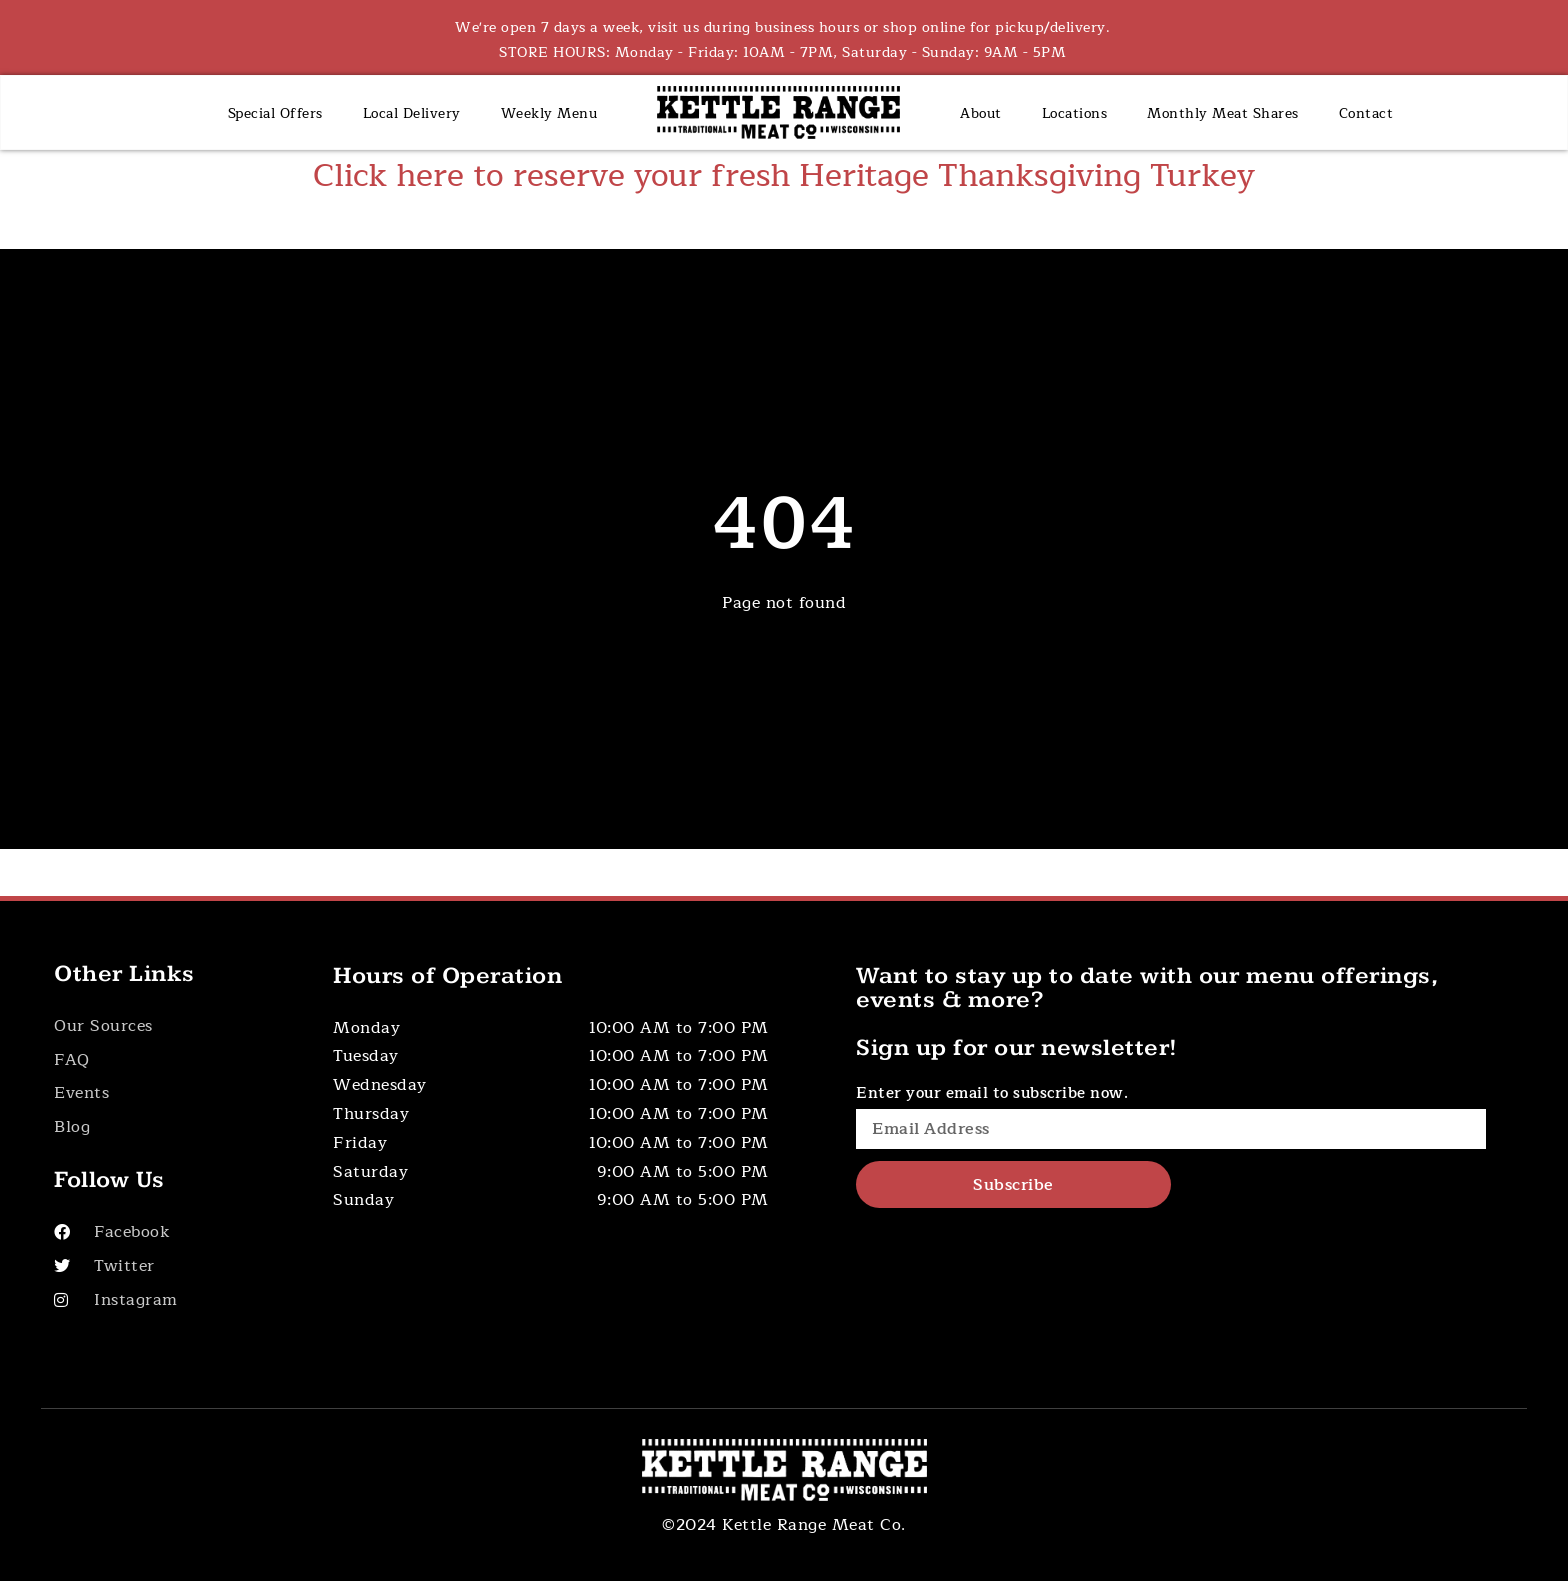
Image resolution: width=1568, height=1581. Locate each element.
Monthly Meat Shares (1223, 113)
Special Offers (275, 113)
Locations (1075, 113)
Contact (1366, 113)
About (981, 113)
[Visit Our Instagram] (172, 1300)
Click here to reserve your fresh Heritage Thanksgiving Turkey (784, 175)
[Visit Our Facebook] (172, 1232)
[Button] (172, 1026)
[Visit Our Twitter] (172, 1266)
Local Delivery (412, 113)
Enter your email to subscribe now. (992, 1093)
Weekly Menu (549, 113)
